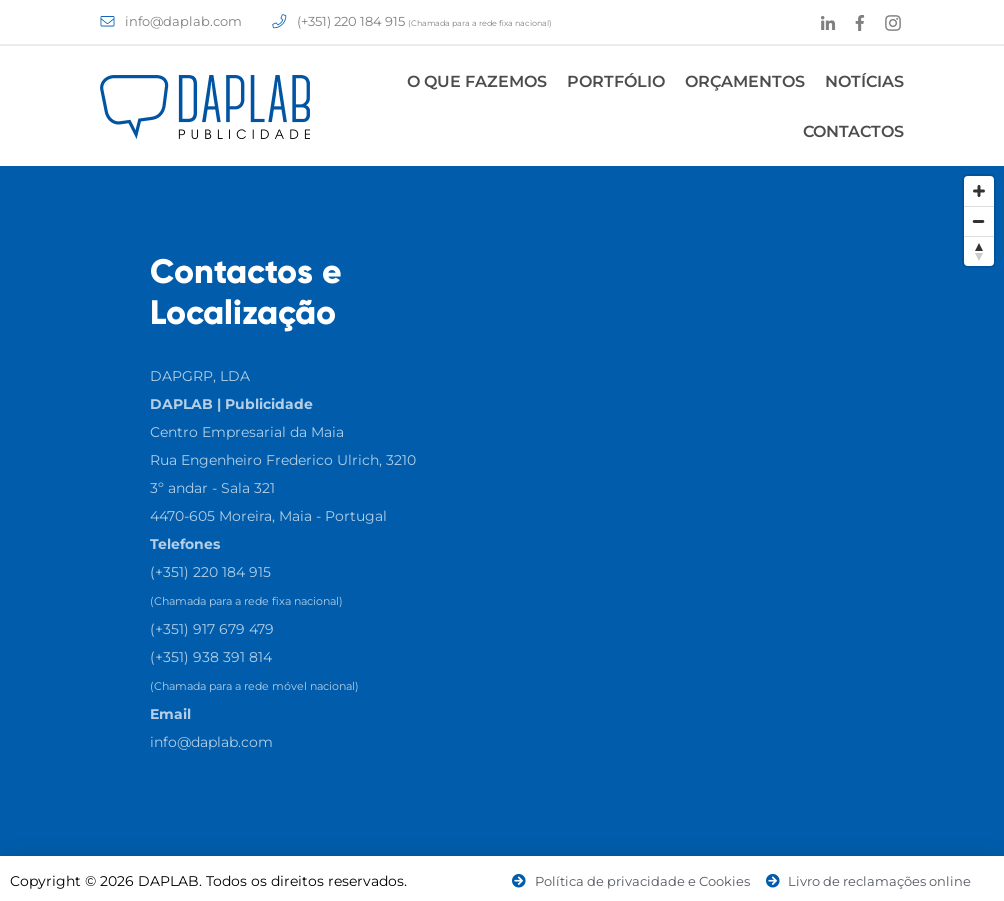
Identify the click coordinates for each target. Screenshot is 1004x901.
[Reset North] (979, 251)
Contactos (853, 131)
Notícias (864, 81)
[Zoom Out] (979, 221)
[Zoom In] (979, 191)
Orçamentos (745, 81)
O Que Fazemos (477, 81)
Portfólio (616, 81)
